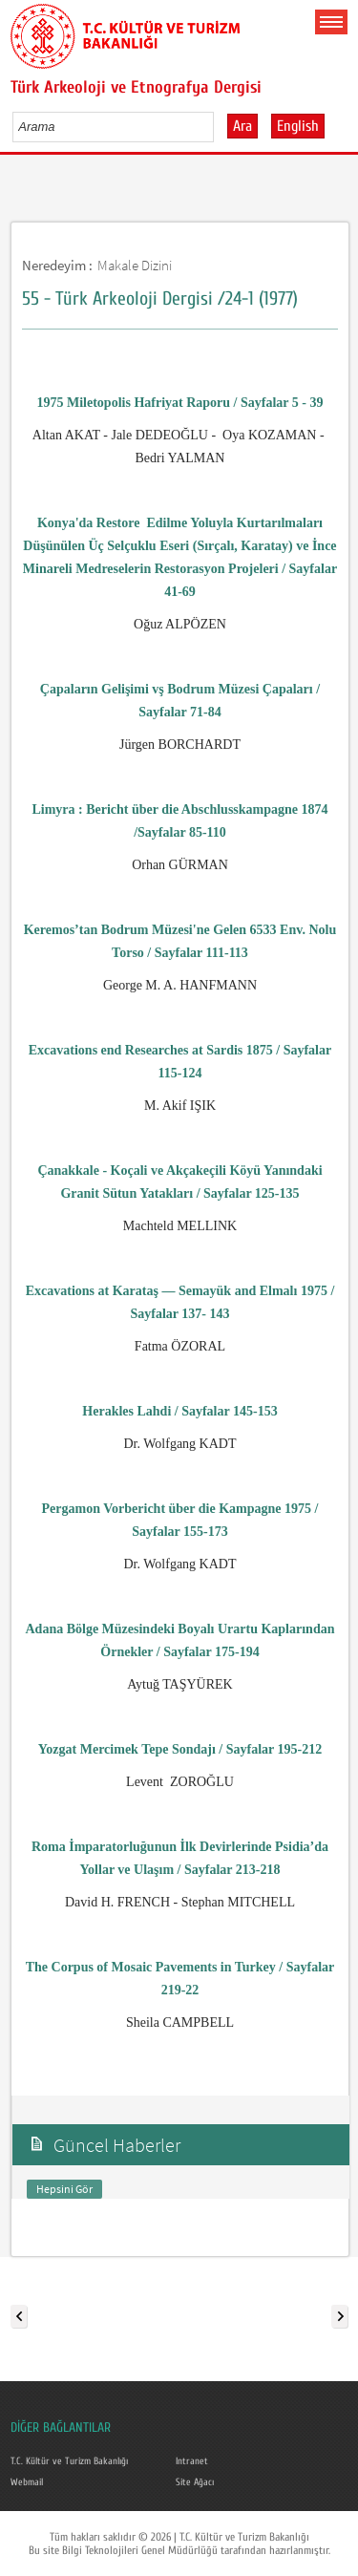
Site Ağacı (195, 2482)
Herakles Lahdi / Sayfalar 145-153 (179, 1411)
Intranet (192, 2461)
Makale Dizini (134, 265)
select (219, 126)
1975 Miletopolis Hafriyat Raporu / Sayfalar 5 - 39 (180, 402)
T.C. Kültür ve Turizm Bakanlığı (69, 2461)
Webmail (27, 2482)
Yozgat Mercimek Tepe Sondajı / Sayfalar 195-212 (180, 1749)
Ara (242, 126)
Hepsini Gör (64, 2189)
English (298, 126)
